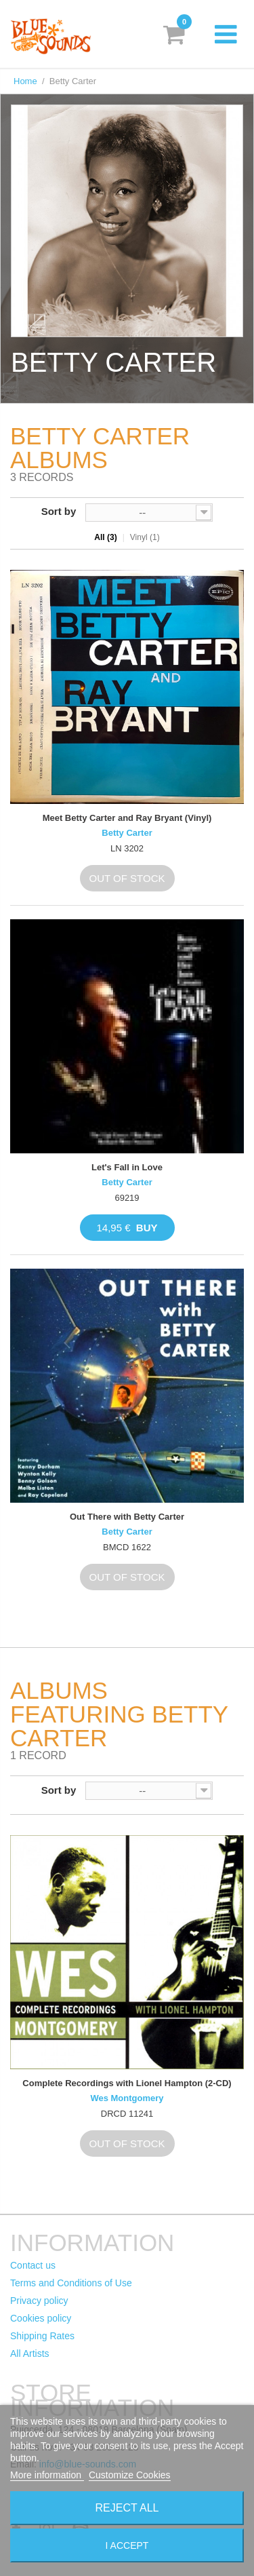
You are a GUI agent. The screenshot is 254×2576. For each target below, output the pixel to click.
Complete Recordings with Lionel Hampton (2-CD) (126, 2083)
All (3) (105, 537)
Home (25, 81)
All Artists (29, 2353)
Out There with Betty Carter (127, 1517)
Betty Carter (127, 833)
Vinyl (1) (145, 537)
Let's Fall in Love (127, 1167)
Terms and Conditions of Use (71, 2282)
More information (47, 2474)
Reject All (127, 2508)
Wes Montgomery (126, 2098)
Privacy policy (39, 2300)
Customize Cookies (130, 2474)
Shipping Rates (42, 2335)
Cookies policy (40, 2318)
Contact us (33, 2265)
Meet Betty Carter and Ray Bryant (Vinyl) (127, 818)
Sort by (59, 511)
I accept (127, 2545)
